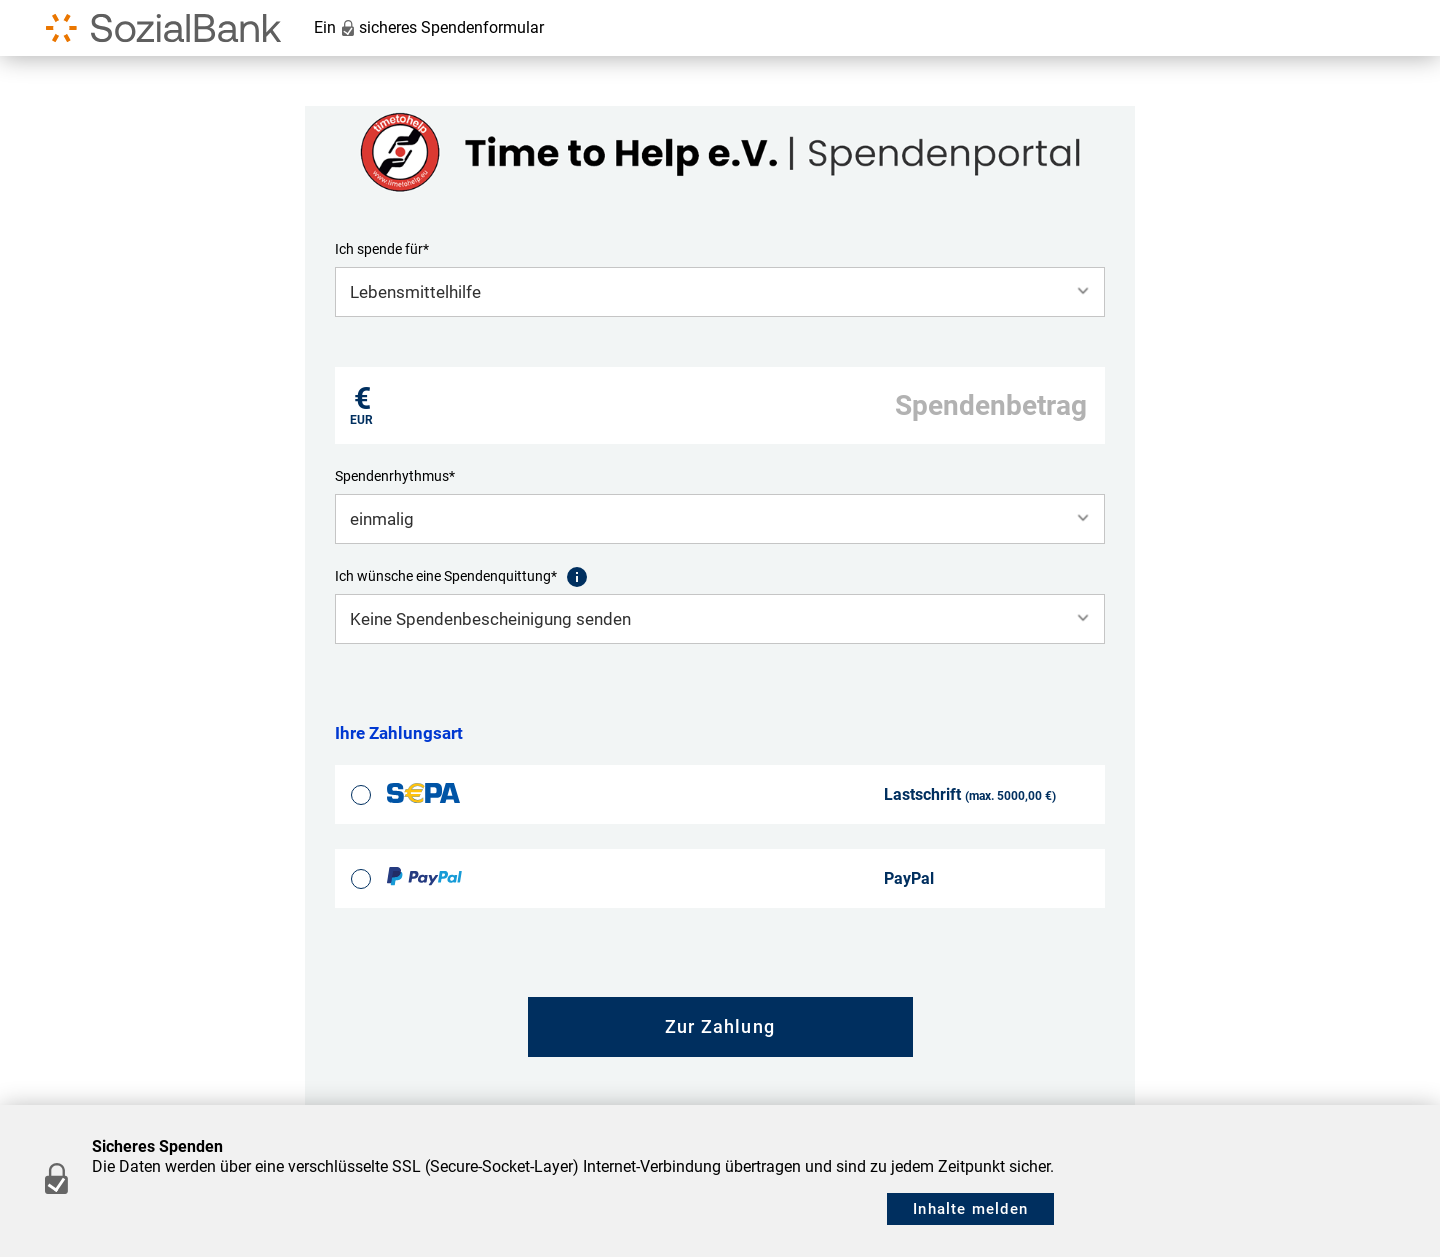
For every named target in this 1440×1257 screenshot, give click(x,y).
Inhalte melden (970, 1209)
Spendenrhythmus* (395, 476)
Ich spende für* (382, 249)
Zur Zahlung (720, 1026)
